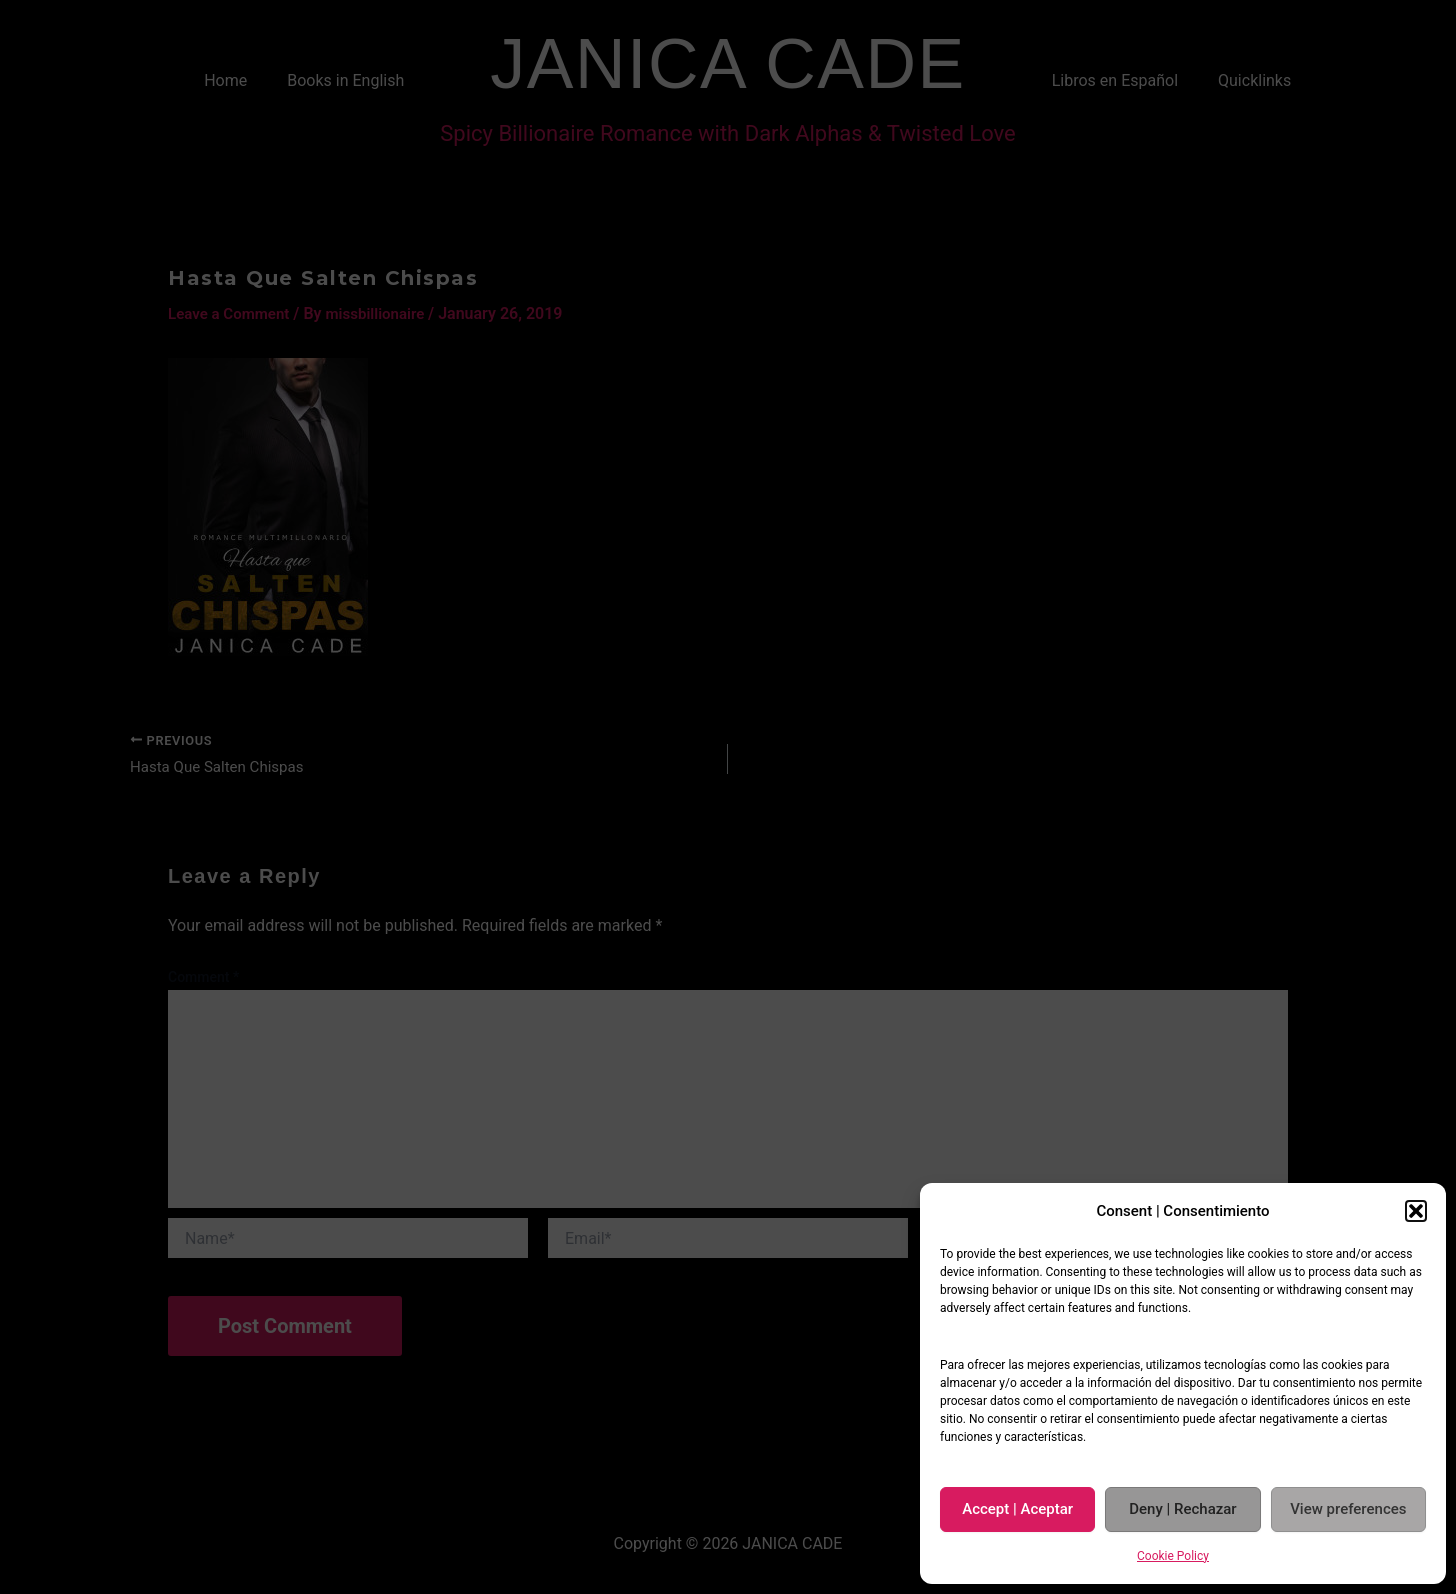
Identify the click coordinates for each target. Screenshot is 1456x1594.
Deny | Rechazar (1182, 1509)
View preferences (1348, 1509)
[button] (1416, 1211)
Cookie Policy (1173, 1556)
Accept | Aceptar (1017, 1509)
